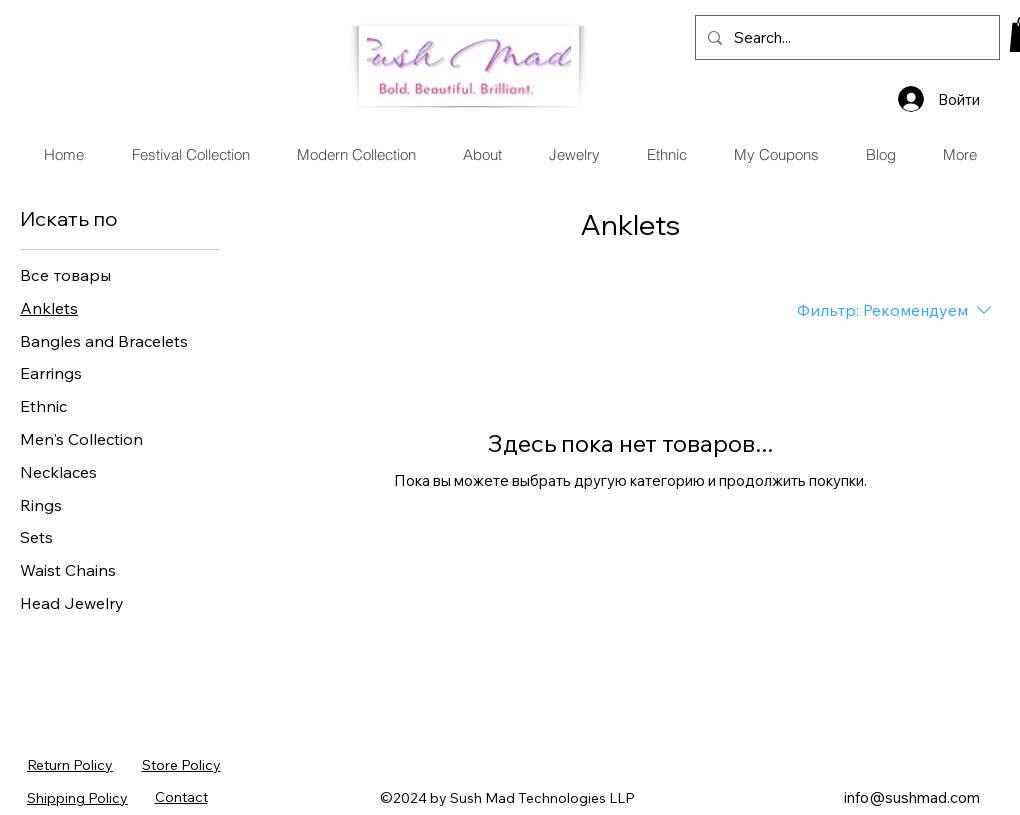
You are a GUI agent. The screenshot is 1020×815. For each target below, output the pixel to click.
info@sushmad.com (912, 797)
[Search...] (845, 37)
